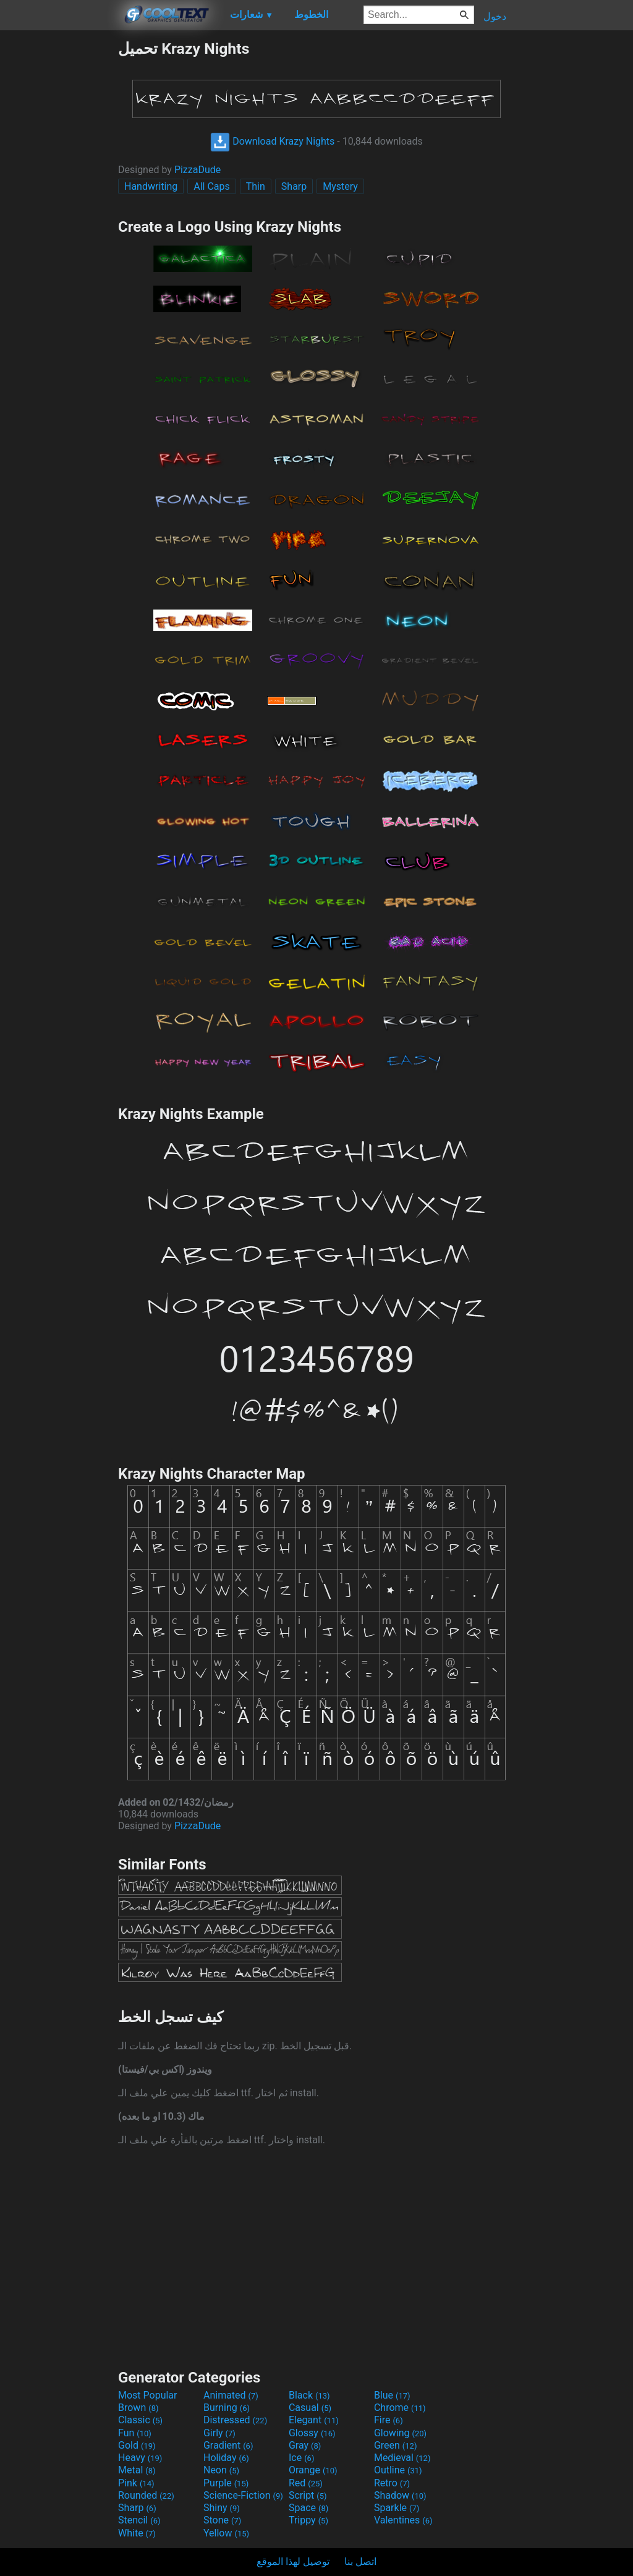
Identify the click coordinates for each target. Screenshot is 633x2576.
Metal (137, 2470)
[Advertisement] (58, 225)
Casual (310, 2407)
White (137, 2533)
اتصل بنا (360, 2561)
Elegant (314, 2420)
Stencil (139, 2520)
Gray (305, 2445)
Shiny (221, 2508)
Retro (392, 2483)
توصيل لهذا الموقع (293, 2561)
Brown (138, 2407)
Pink (136, 2483)
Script (308, 2495)
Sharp (294, 186)
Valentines (403, 2520)
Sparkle (396, 2508)
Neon (221, 2470)
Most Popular (147, 2395)
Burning (226, 2407)
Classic (140, 2420)
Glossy (312, 2433)
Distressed (235, 2420)
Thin (255, 186)
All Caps (211, 186)
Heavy (140, 2457)
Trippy (308, 2520)
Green (395, 2445)
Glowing (400, 2433)
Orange (313, 2470)
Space (308, 2508)
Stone (222, 2520)
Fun (134, 2433)
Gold (137, 2445)
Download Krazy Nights (272, 141)
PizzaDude (197, 170)
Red (306, 2483)
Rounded (146, 2495)
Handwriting (150, 186)
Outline (398, 2470)
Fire (388, 2420)
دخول (494, 16)
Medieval (402, 2457)
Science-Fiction (243, 2495)
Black (309, 2395)
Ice (301, 2457)
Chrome (400, 2407)
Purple (226, 2483)
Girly (219, 2433)
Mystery (340, 186)
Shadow (400, 2495)
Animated (230, 2395)
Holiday (226, 2457)
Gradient (228, 2445)
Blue (392, 2395)
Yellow (226, 2533)
